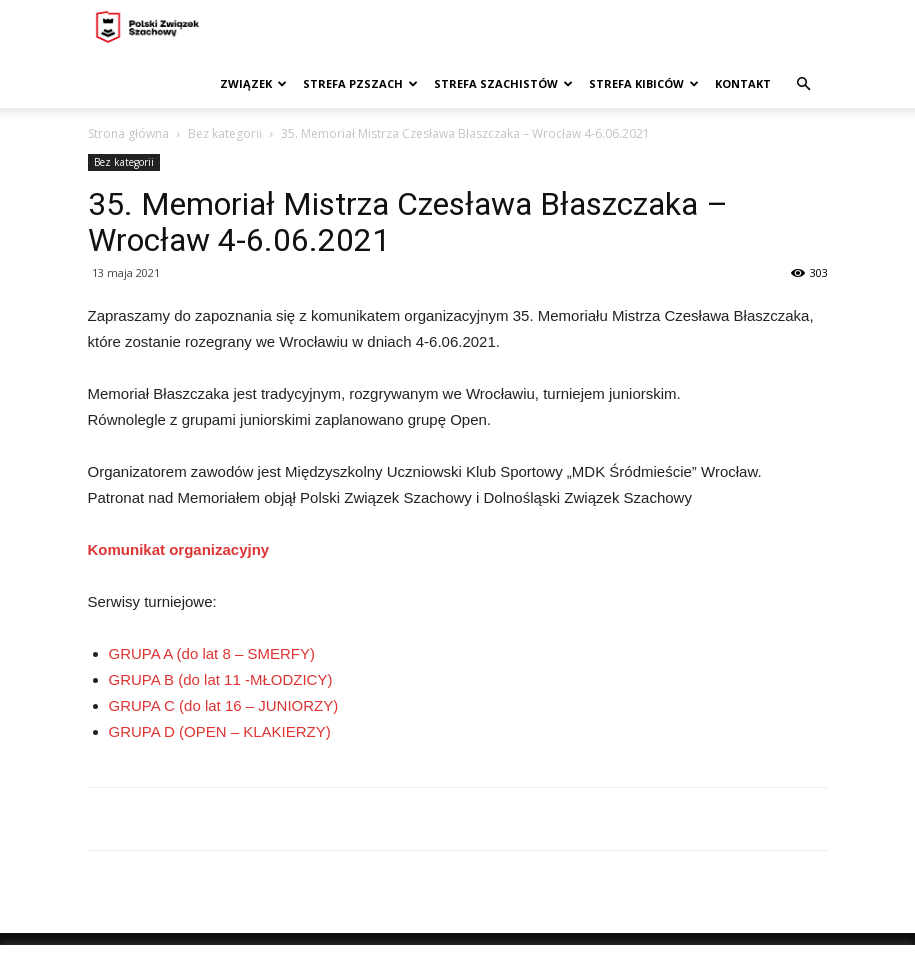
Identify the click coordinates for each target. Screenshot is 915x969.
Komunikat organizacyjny (179, 549)
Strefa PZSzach (360, 83)
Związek (253, 83)
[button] (804, 84)
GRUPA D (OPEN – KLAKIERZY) (220, 731)
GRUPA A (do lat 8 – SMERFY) (212, 653)
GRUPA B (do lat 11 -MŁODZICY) (221, 679)
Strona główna (128, 133)
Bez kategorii (225, 133)
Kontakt (743, 83)
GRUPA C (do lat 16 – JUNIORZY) (224, 705)
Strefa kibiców (644, 83)
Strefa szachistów (503, 83)
